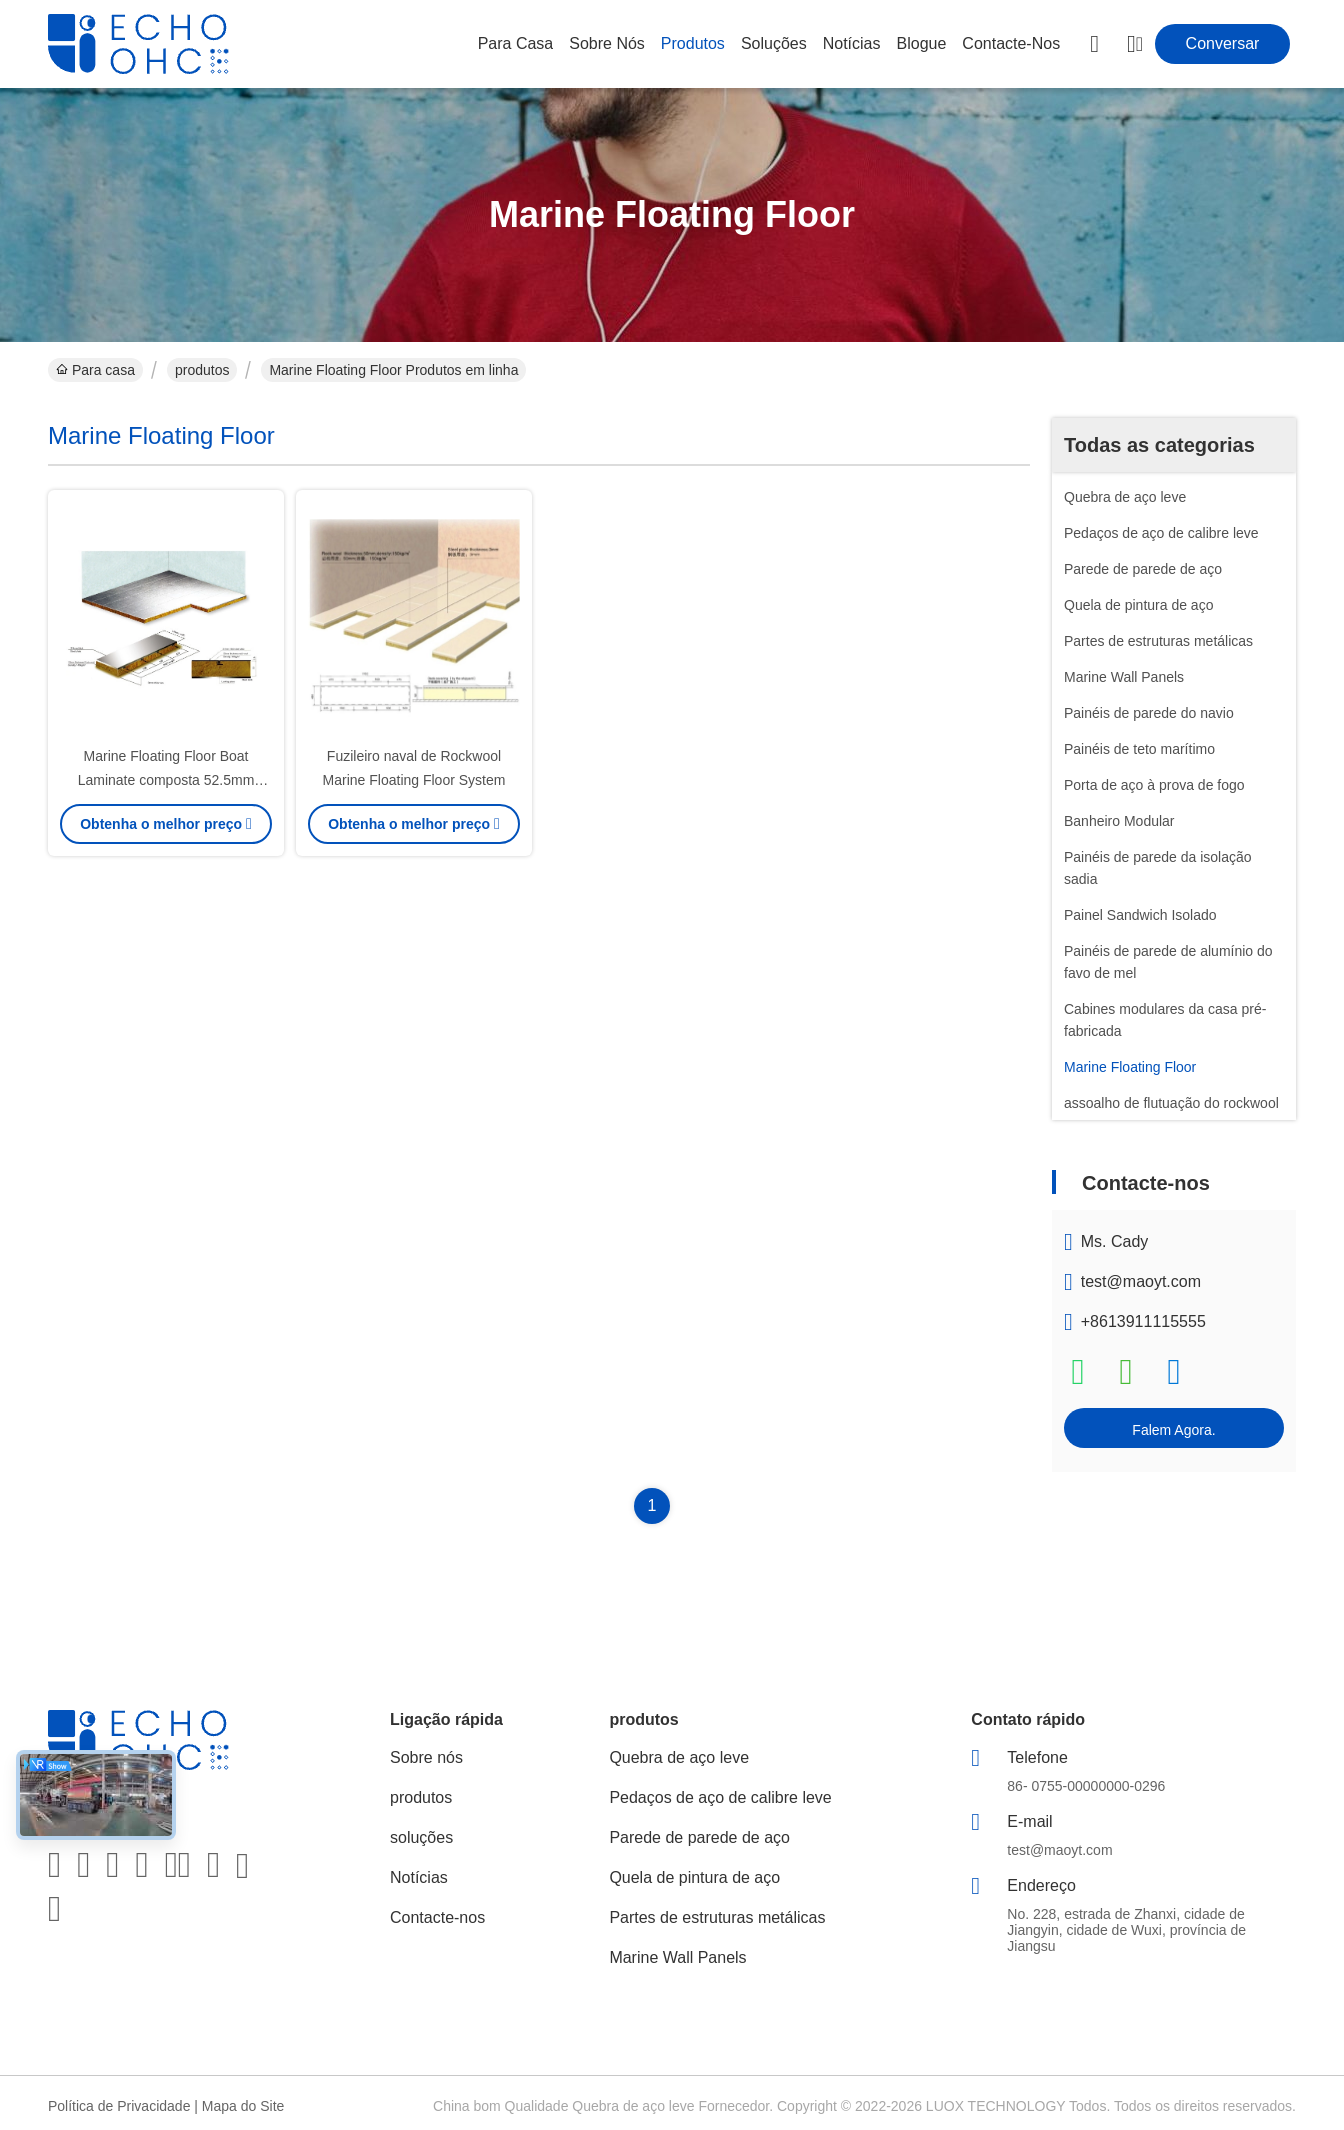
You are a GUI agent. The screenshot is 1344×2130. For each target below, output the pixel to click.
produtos (693, 43)
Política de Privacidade (119, 2106)
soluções (774, 43)
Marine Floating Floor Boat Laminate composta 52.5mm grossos (166, 780)
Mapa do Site (243, 2106)
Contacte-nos (1011, 43)
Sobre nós (607, 43)
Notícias (852, 43)
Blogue (922, 43)
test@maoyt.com (1141, 1281)
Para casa (516, 43)
